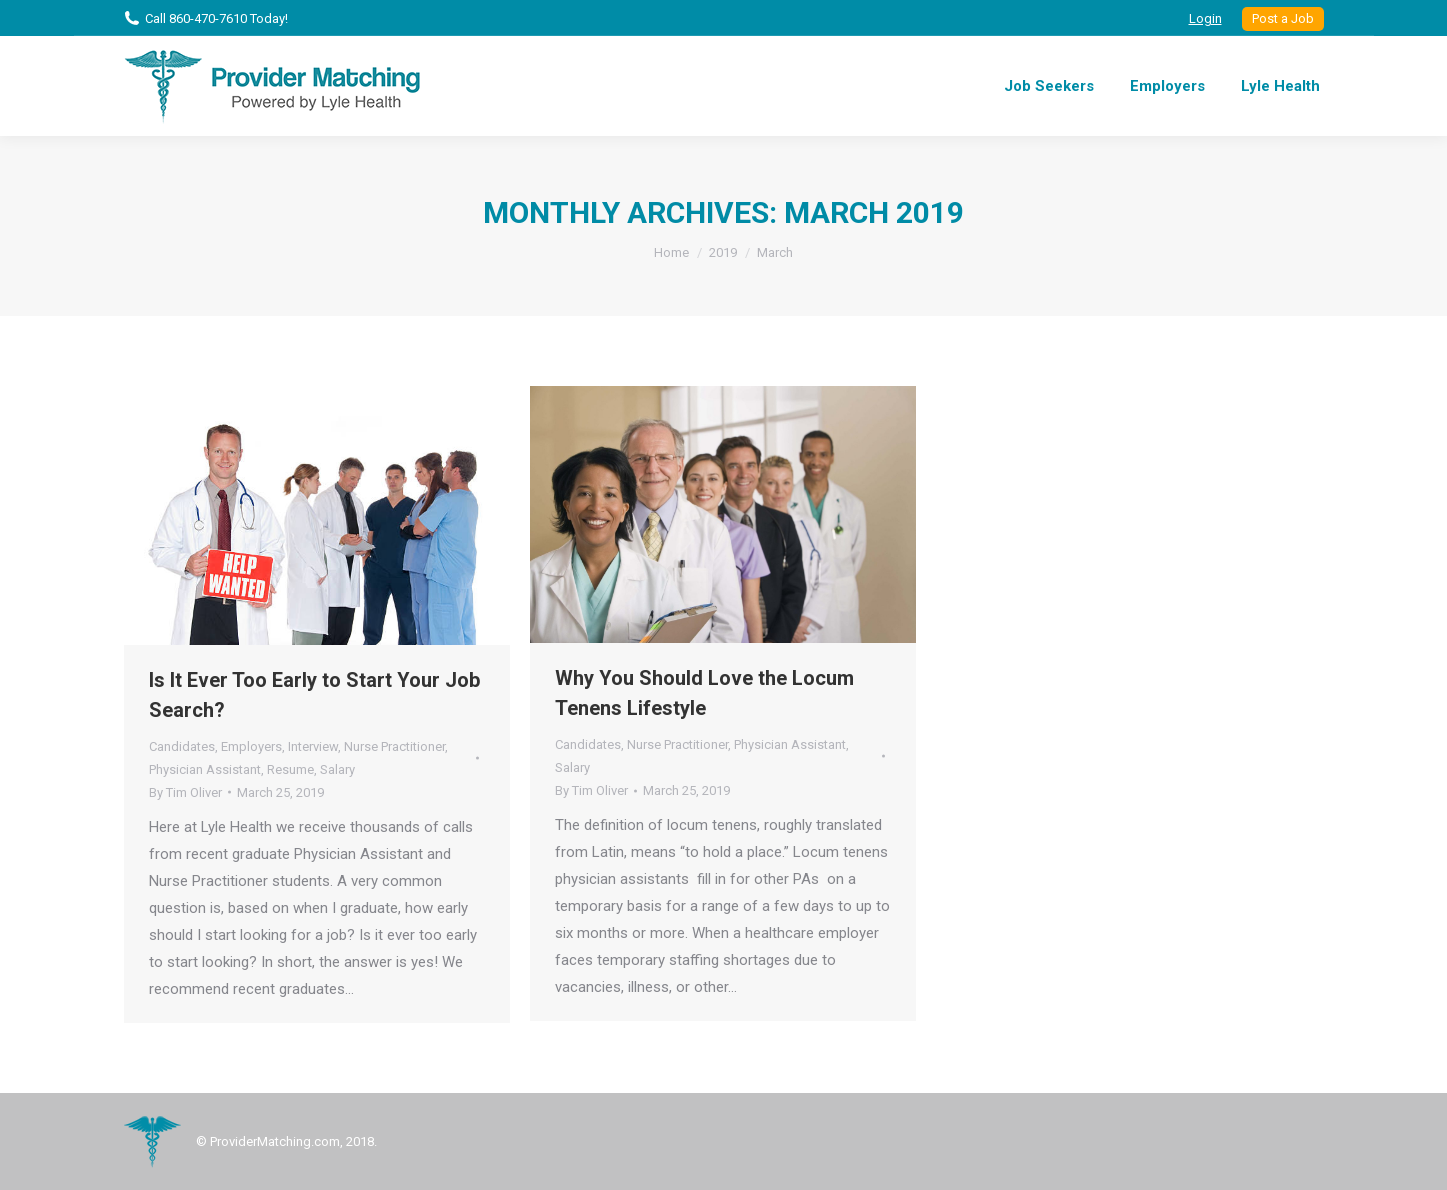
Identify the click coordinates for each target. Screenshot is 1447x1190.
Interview (313, 746)
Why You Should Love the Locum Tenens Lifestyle (704, 693)
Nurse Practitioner (394, 746)
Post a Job (1283, 18)
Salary (337, 769)
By (185, 792)
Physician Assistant (205, 769)
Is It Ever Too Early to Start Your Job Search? (314, 695)
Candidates (182, 746)
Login (1205, 18)
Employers (251, 746)
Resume (290, 769)
